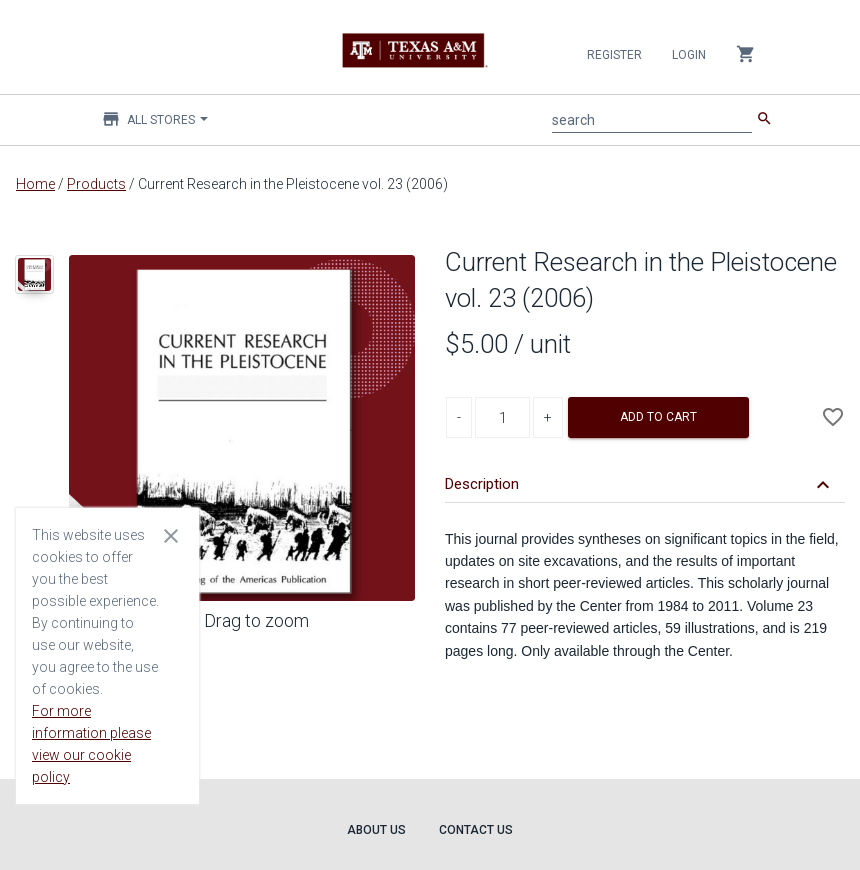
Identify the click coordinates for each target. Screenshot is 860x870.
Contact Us (476, 830)
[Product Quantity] (502, 417)
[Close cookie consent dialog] (171, 535)
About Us (376, 830)
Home (35, 184)
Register (614, 55)
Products (96, 184)
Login (689, 55)
